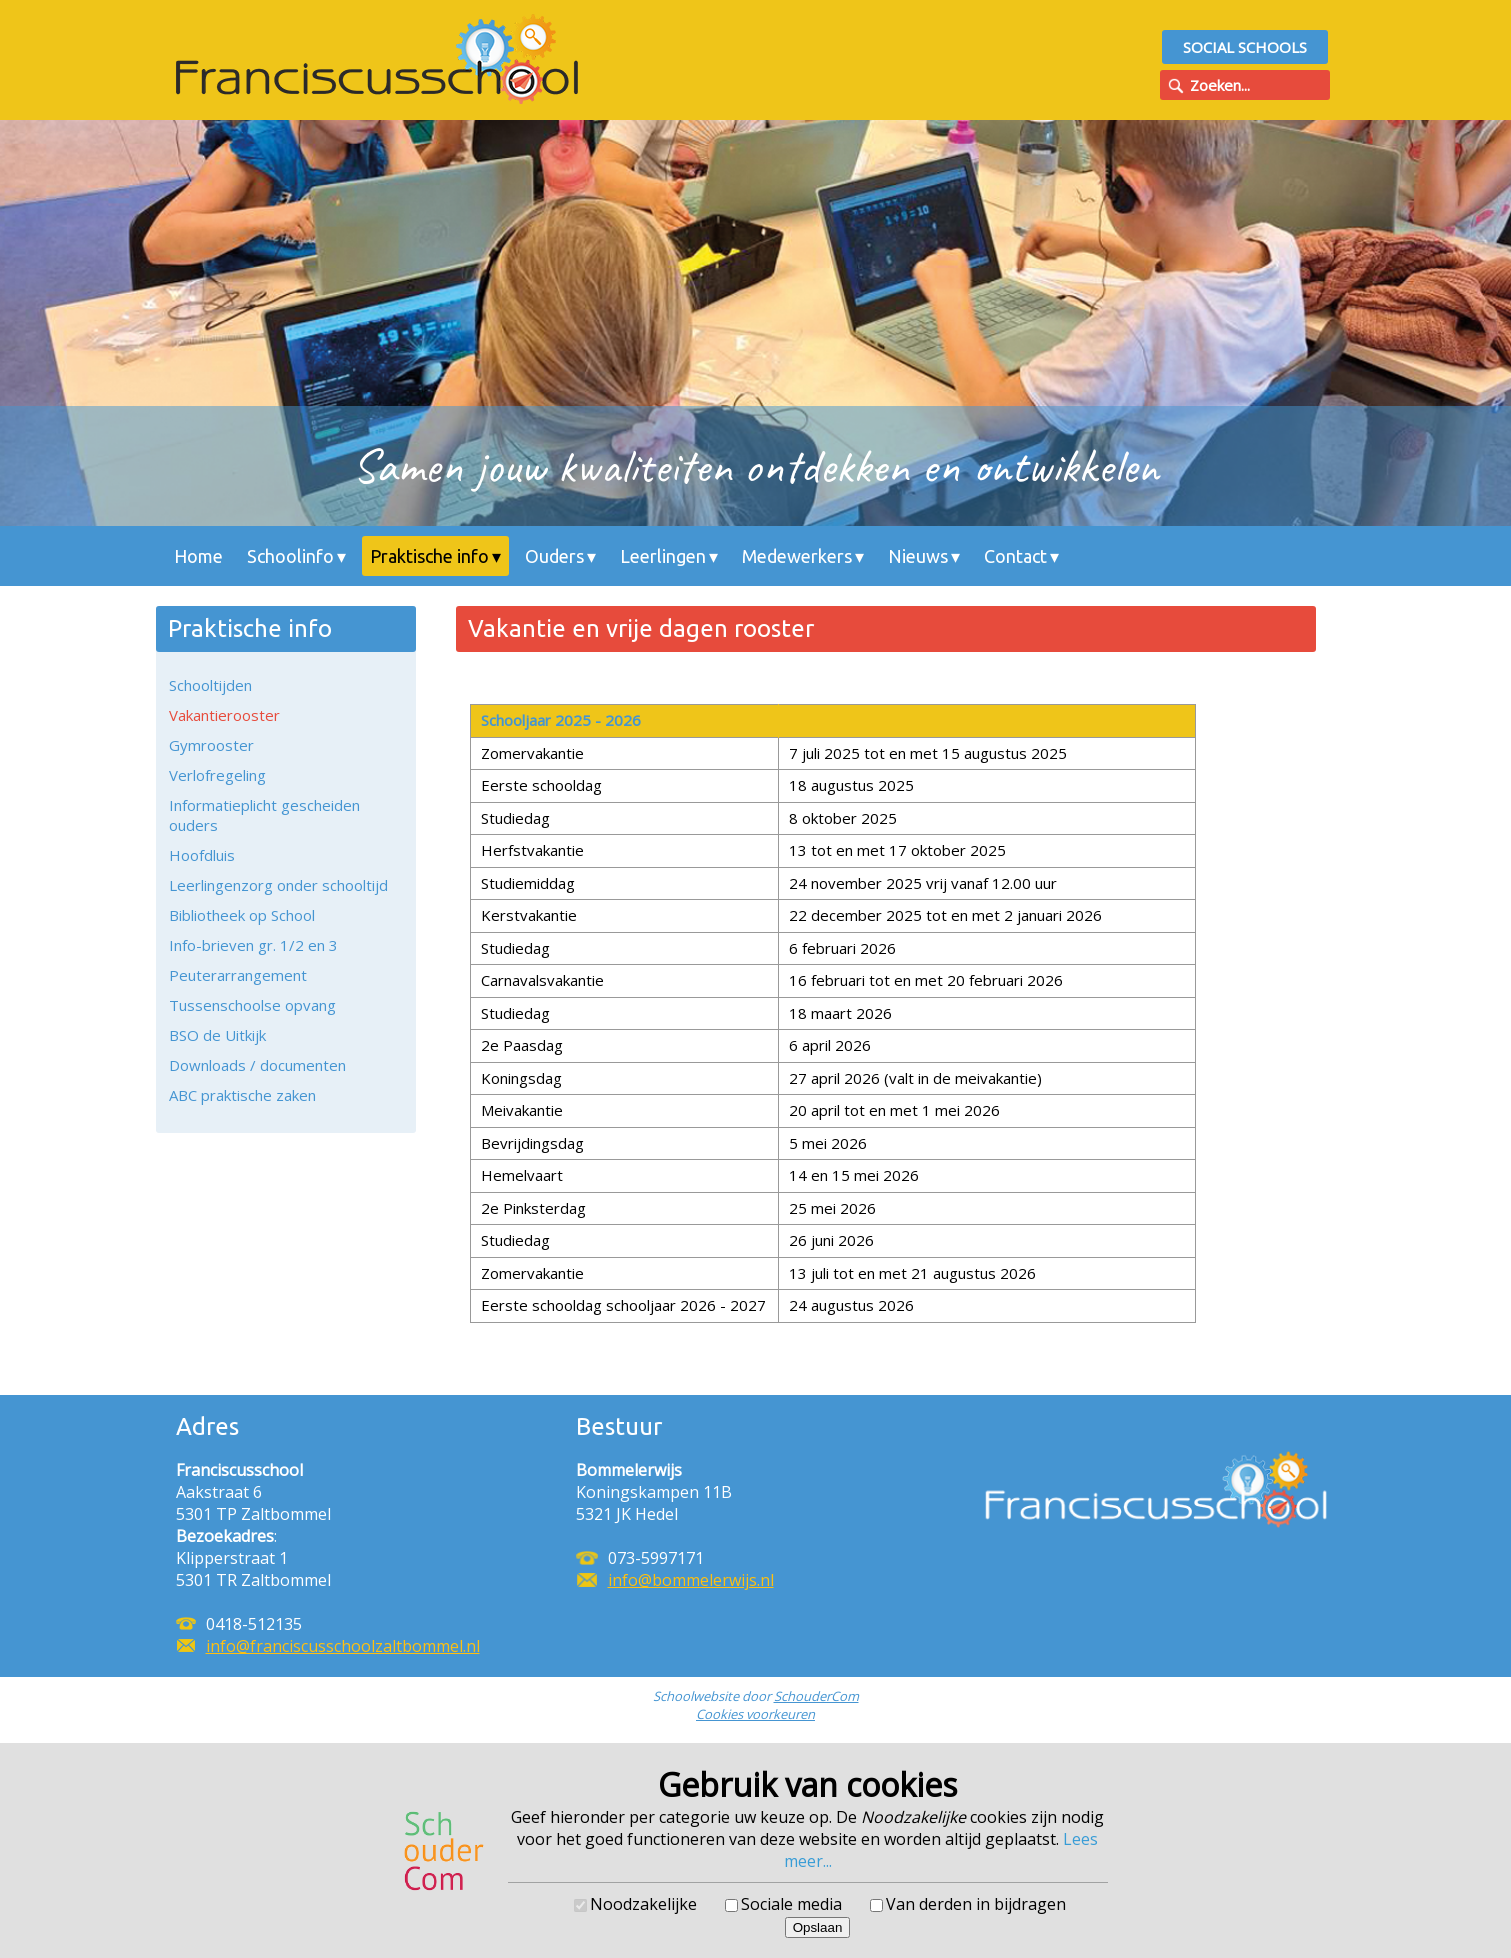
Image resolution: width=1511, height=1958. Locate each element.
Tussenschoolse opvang (252, 1005)
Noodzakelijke (643, 1904)
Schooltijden (210, 685)
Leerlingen (663, 556)
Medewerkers (797, 556)
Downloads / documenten (257, 1065)
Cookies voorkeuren (755, 1714)
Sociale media (791, 1904)
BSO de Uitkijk (217, 1035)
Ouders (554, 556)
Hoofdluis (202, 855)
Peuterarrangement (238, 975)
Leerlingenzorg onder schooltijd (278, 885)
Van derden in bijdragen (976, 1904)
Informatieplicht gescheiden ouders (264, 815)
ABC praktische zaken (242, 1095)
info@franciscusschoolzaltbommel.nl (343, 1646)
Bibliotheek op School (242, 915)
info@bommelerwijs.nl (691, 1580)
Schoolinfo (290, 556)
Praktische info (429, 556)
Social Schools (1245, 47)
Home (198, 556)
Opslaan (818, 1927)
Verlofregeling (217, 775)
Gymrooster (211, 745)
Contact (1015, 556)
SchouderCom (816, 1696)
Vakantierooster (224, 715)
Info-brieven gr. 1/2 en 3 (253, 945)
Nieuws (918, 556)
